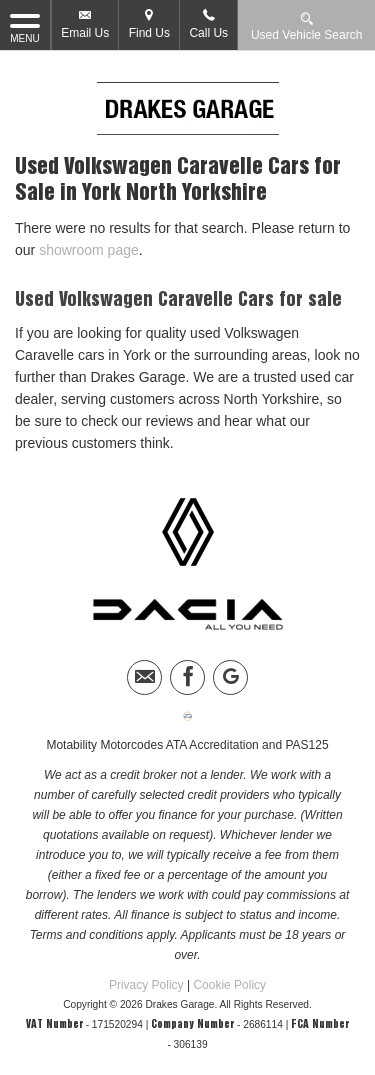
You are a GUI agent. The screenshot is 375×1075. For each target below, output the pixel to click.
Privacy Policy (146, 985)
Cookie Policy (229, 985)
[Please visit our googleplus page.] (230, 677)
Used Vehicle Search (306, 25)
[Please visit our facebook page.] (187, 677)
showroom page (89, 250)
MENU (25, 27)
